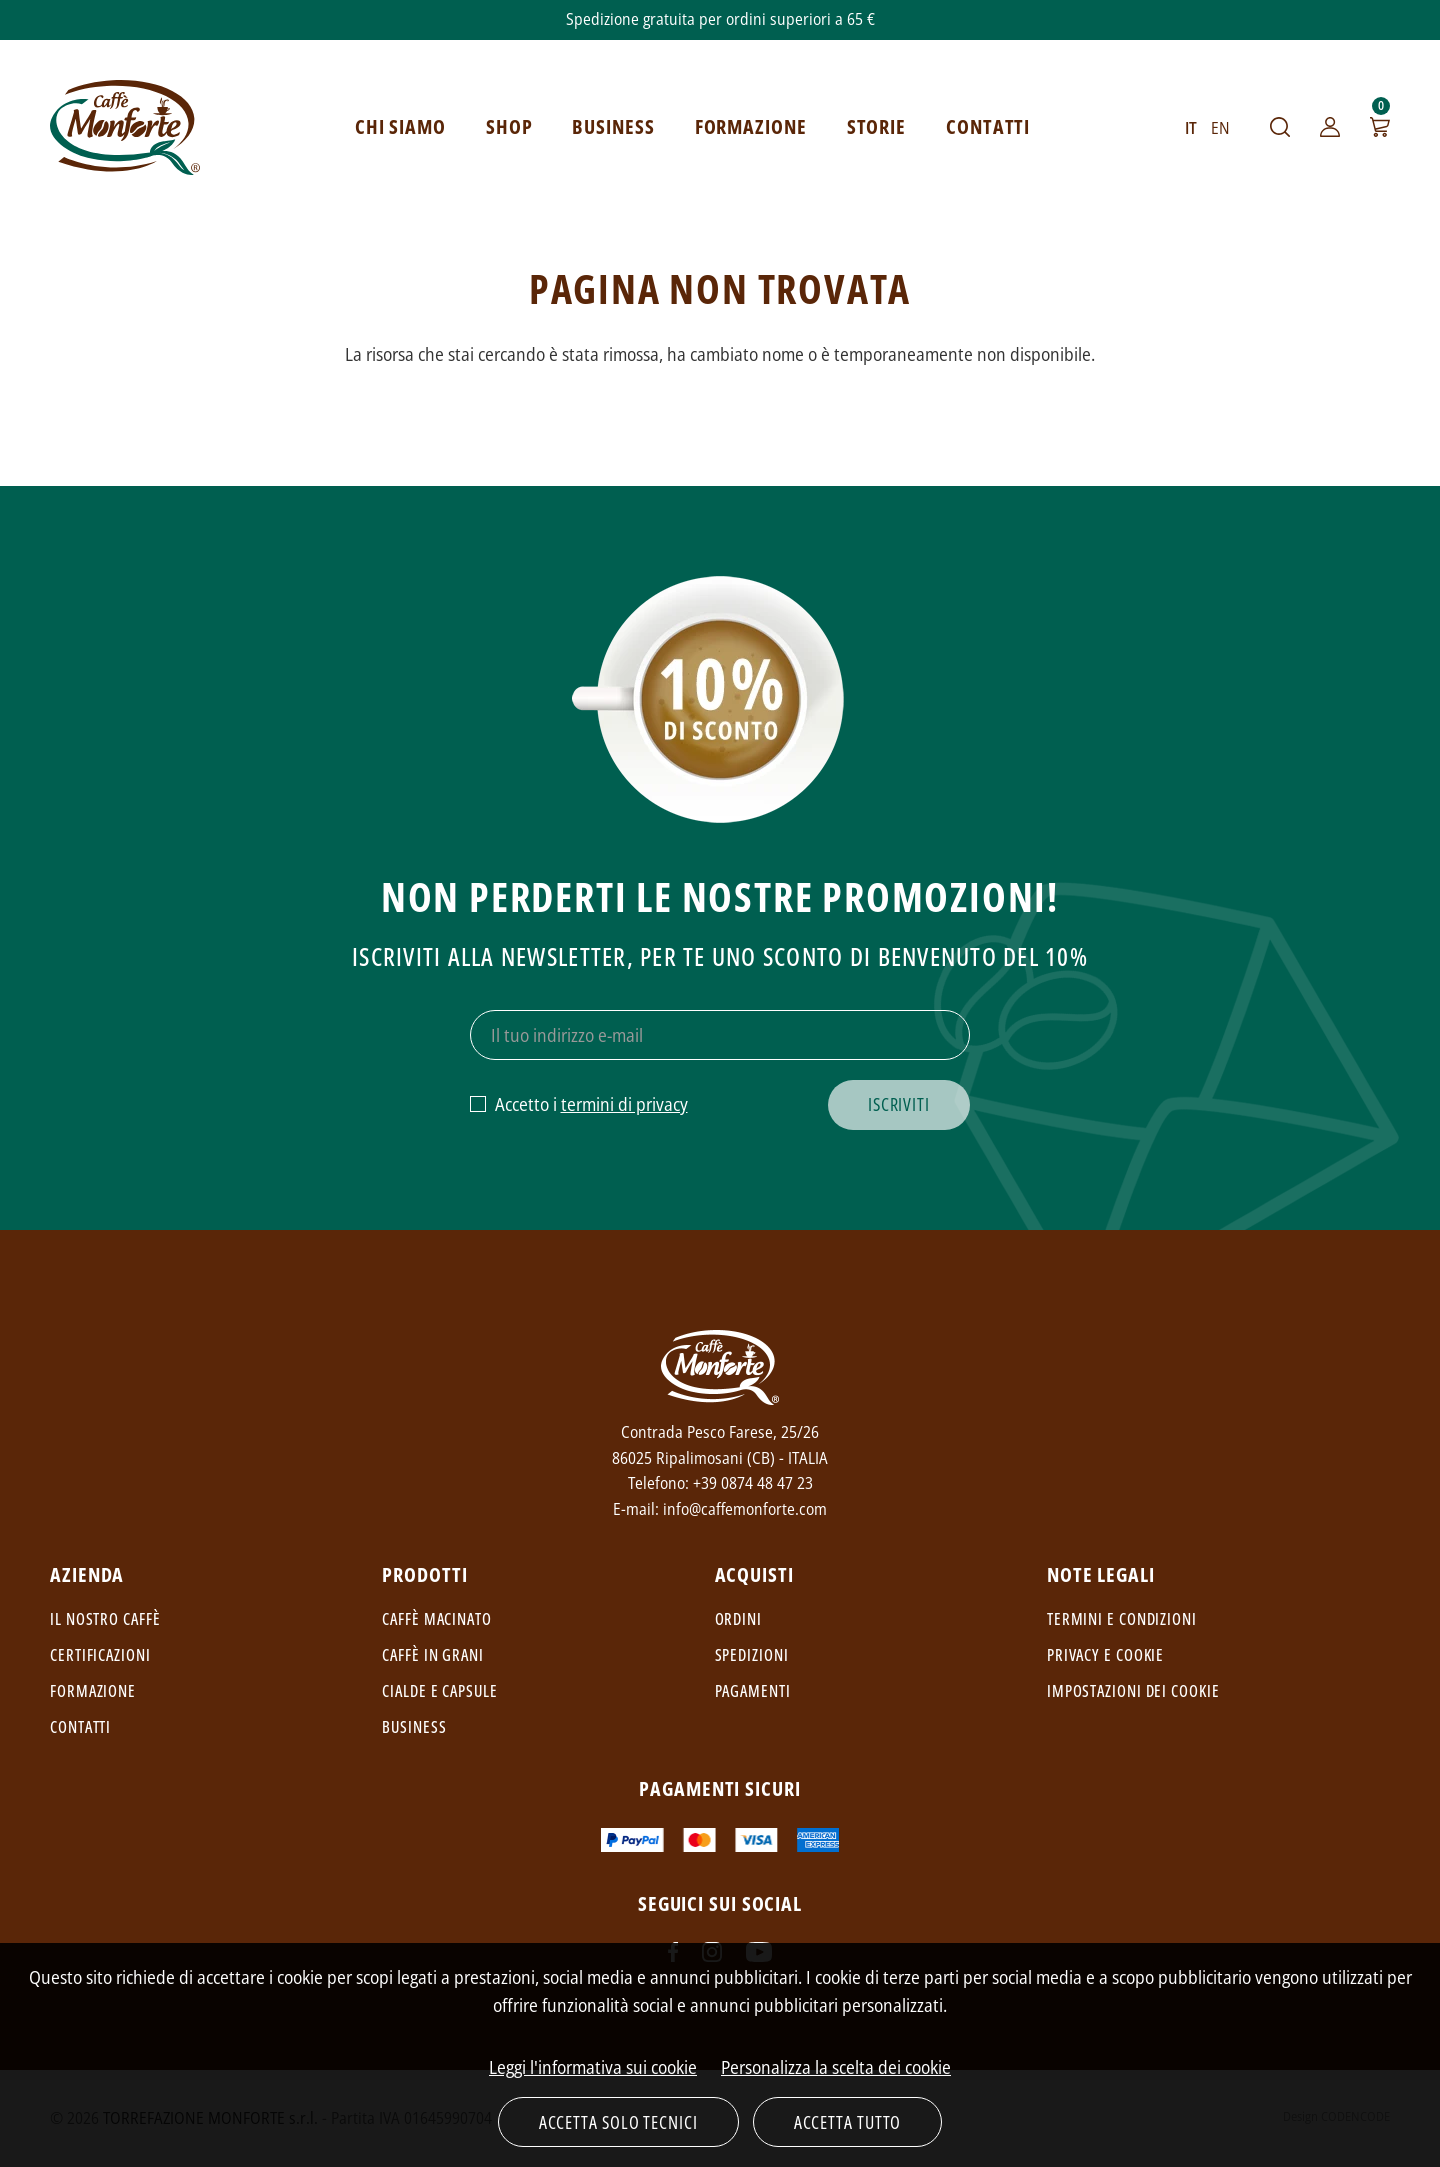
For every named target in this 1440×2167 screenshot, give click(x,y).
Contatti (80, 1727)
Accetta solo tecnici (618, 2122)
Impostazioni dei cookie (1133, 1691)
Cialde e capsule (439, 1691)
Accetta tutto (848, 2122)
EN (1220, 128)
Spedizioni (752, 1655)
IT (1191, 128)
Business (414, 1727)
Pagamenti (753, 1691)
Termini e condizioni (1122, 1619)
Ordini (738, 1619)
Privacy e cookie (1105, 1655)
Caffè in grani (433, 1655)
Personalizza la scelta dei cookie (836, 2067)
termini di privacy (624, 1104)
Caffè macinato (437, 1619)
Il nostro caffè (105, 1619)
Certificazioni (100, 1655)
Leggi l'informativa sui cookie (593, 2067)
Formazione (93, 1691)
